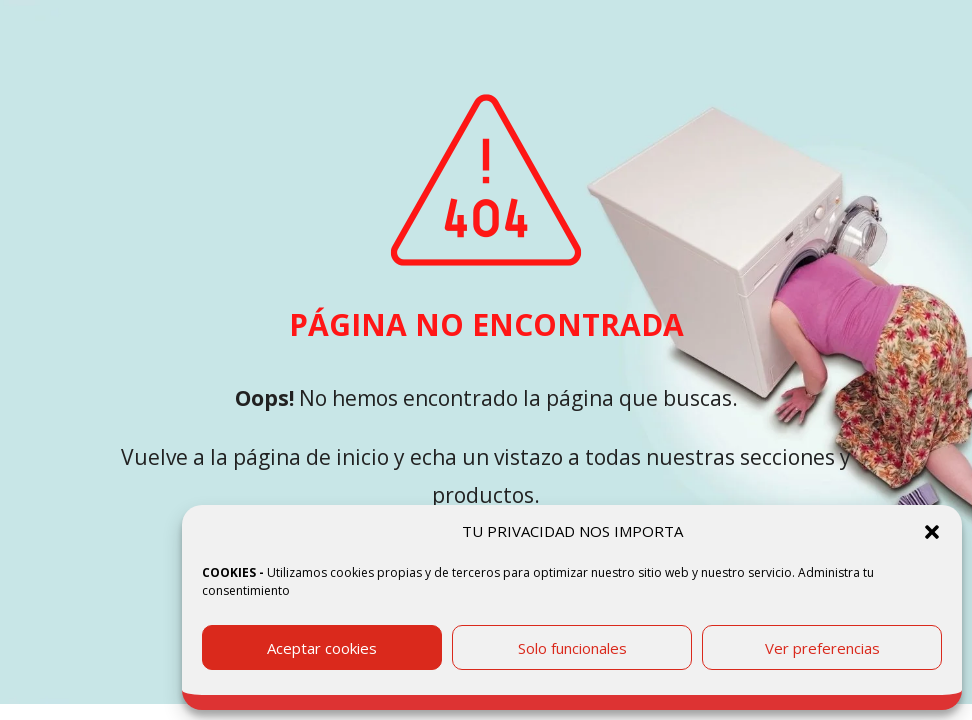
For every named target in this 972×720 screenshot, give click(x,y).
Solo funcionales (572, 648)
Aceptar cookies (322, 648)
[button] (932, 532)
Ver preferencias (822, 648)
